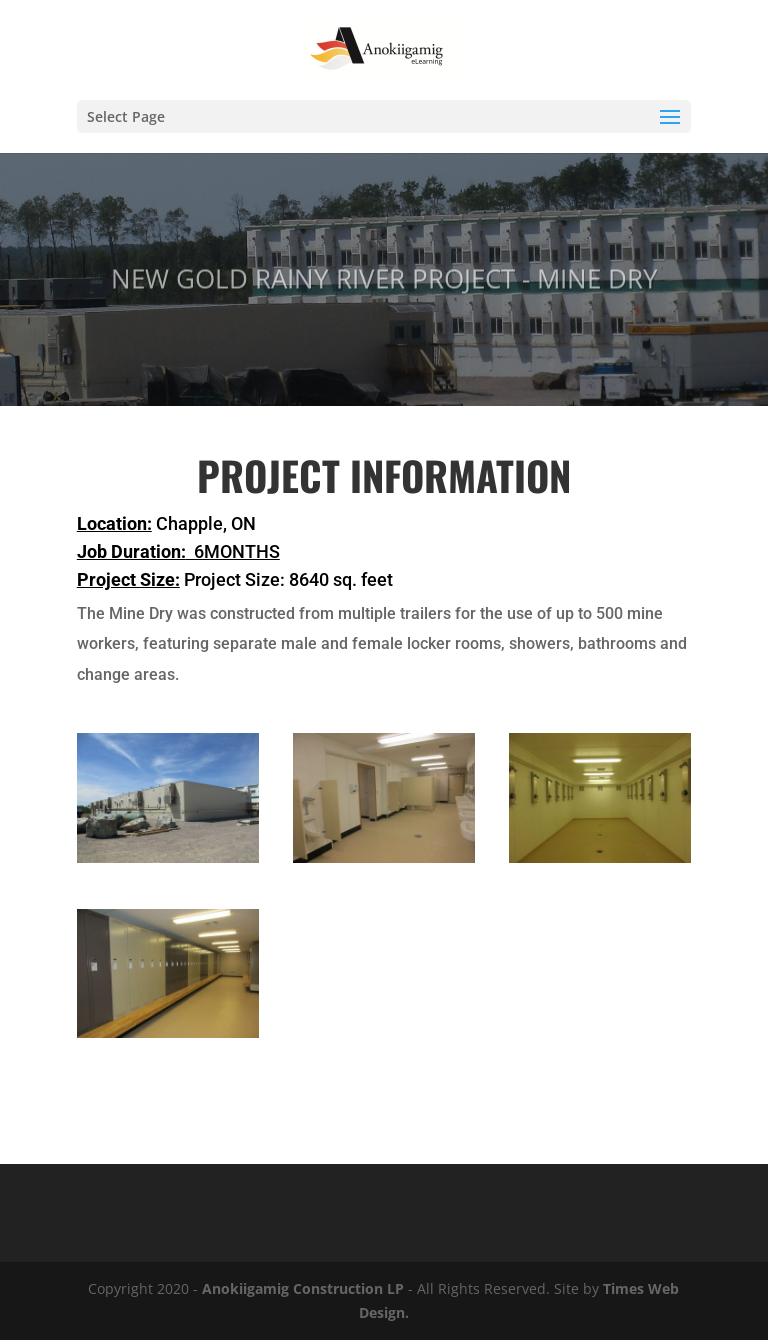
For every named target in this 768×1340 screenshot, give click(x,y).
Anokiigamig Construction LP (303, 1288)
